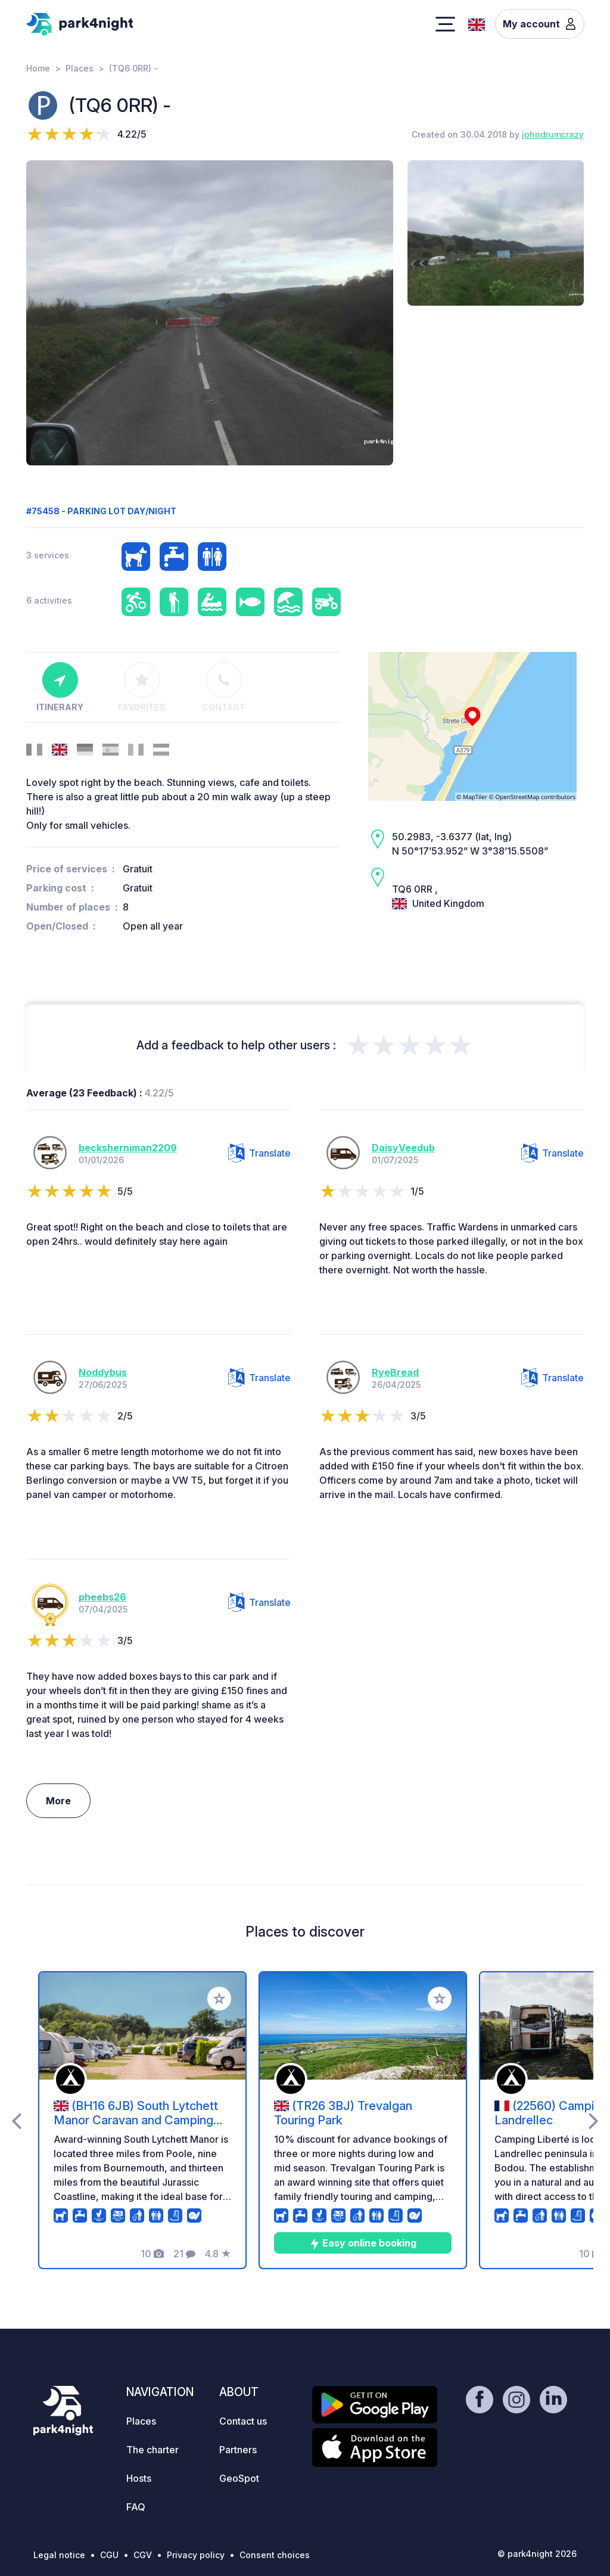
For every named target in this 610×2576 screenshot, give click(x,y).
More (58, 1801)
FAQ (135, 2507)
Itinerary (59, 687)
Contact (223, 687)
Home (38, 68)
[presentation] (16, 2120)
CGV (142, 2555)
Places (80, 68)
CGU (109, 2555)
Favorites (142, 687)
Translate (259, 1153)
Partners (238, 2450)
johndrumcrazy (553, 134)
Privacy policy (196, 2555)
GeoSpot (239, 2478)
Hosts (138, 2478)
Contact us (243, 2421)
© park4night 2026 (537, 2554)
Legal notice (59, 2555)
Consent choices (274, 2555)
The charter (152, 2450)
